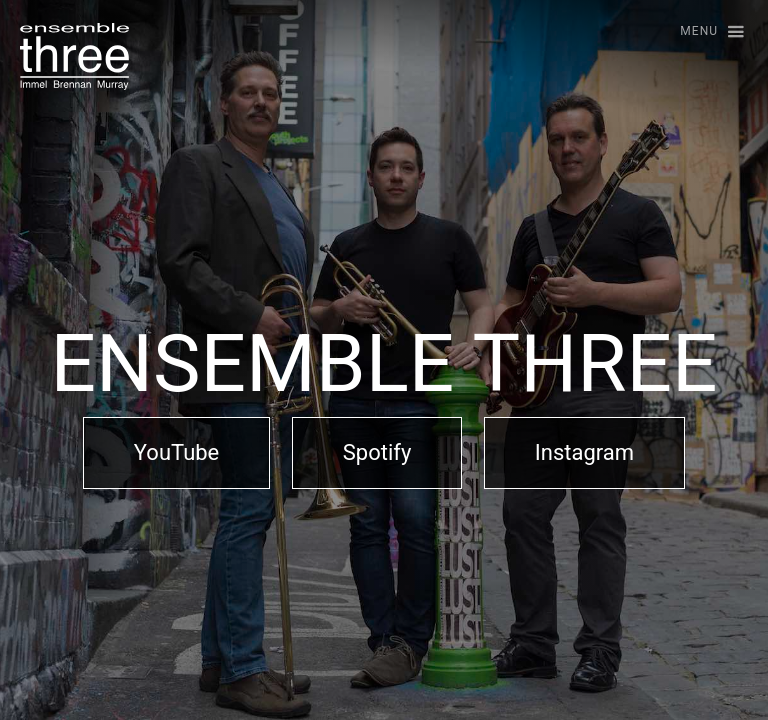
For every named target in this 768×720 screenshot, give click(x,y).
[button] (703, 32)
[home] (74, 56)
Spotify (377, 452)
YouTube (176, 452)
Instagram (584, 452)
